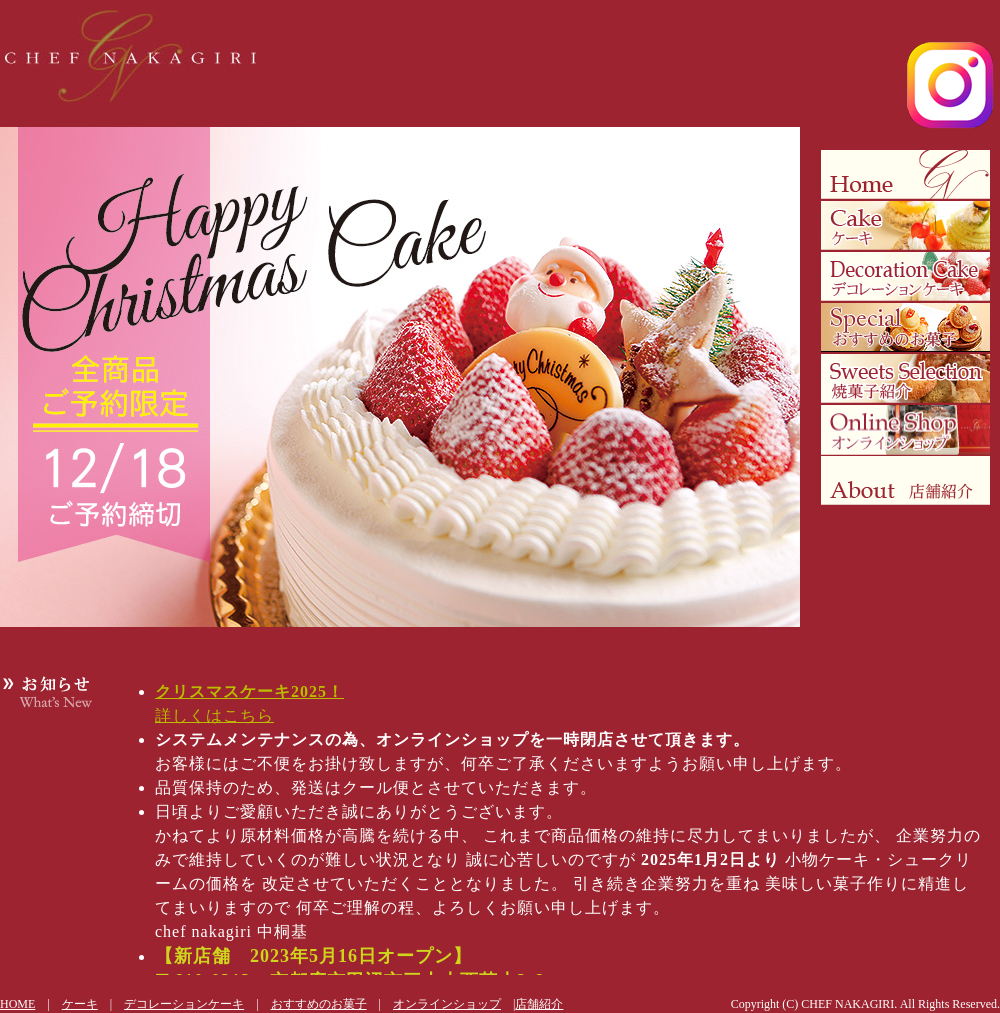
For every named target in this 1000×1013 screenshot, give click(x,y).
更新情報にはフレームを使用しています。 (550, 825)
